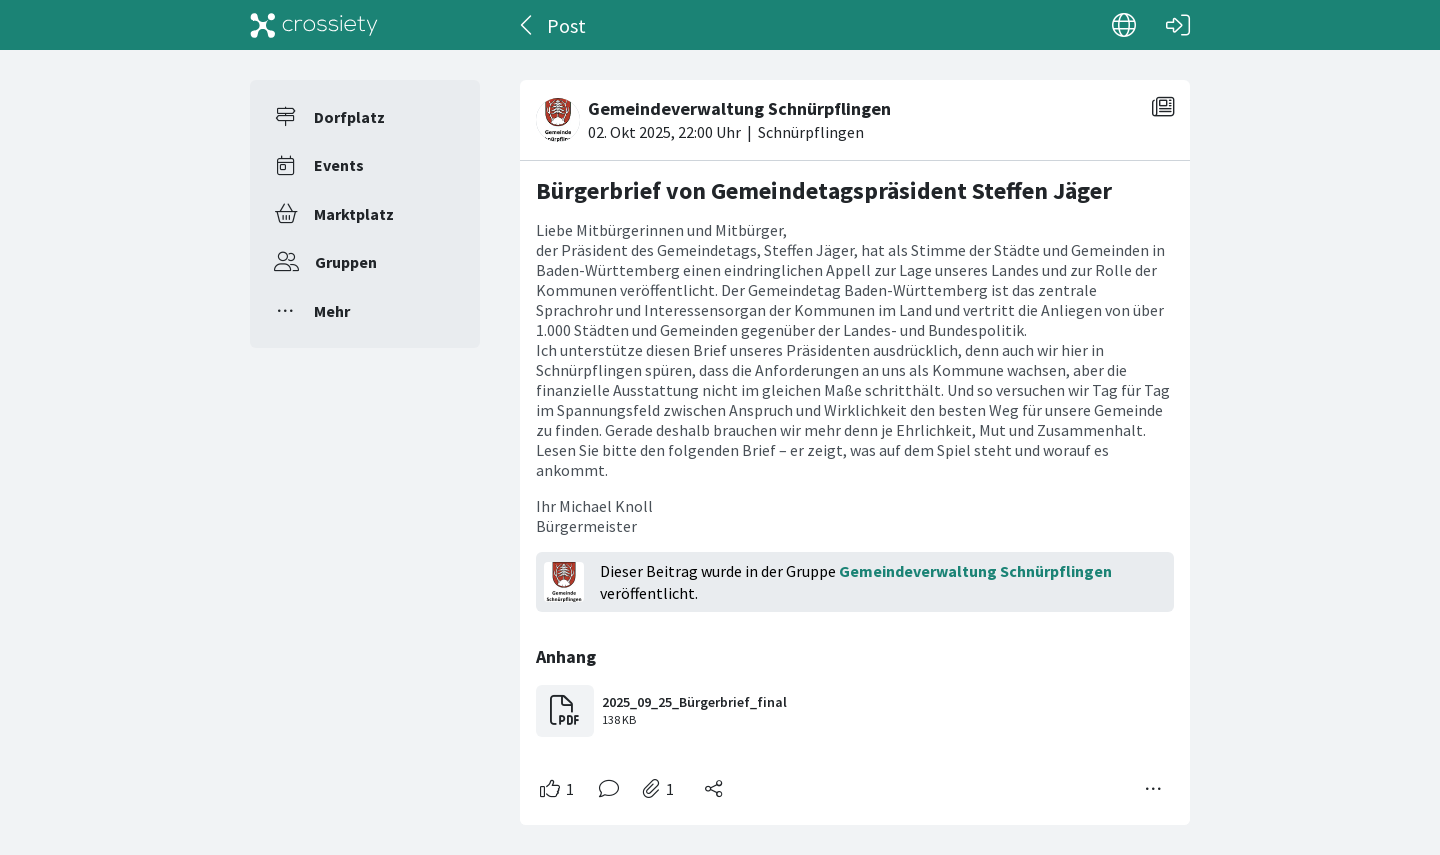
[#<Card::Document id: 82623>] (855, 444)
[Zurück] (527, 25)
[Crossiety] (314, 25)
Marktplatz (354, 214)
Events (339, 165)
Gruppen (346, 262)
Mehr (332, 311)
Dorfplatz (349, 117)
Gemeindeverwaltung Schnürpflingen (975, 571)
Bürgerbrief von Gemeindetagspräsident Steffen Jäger (824, 190)
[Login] (1178, 25)
